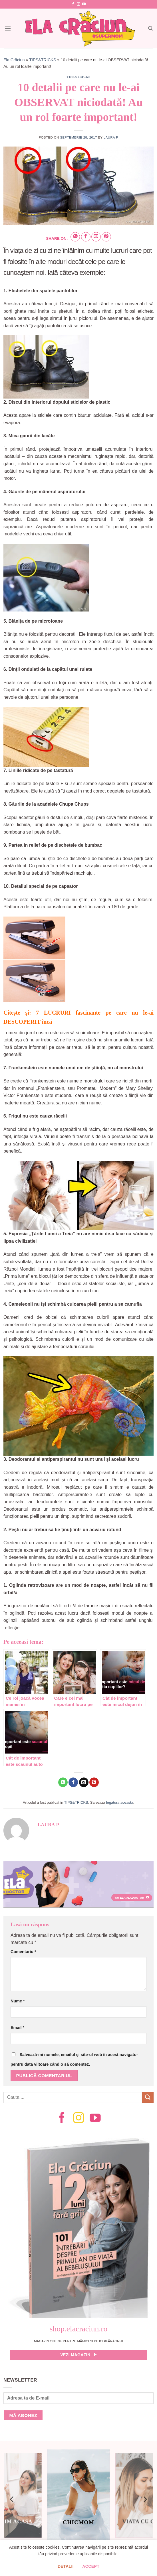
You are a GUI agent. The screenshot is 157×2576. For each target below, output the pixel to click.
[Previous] (12, 2499)
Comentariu (23, 1951)
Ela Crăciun (14, 60)
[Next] (145, 2499)
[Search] (150, 28)
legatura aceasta (119, 1802)
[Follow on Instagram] (78, 4)
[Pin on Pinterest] (106, 236)
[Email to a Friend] (96, 236)
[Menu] (7, 28)
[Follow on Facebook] (73, 4)
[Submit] (148, 2097)
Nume (18, 2001)
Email (17, 2027)
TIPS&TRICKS (42, 60)
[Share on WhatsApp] (75, 236)
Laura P (111, 137)
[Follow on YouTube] (84, 4)
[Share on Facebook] (85, 236)
